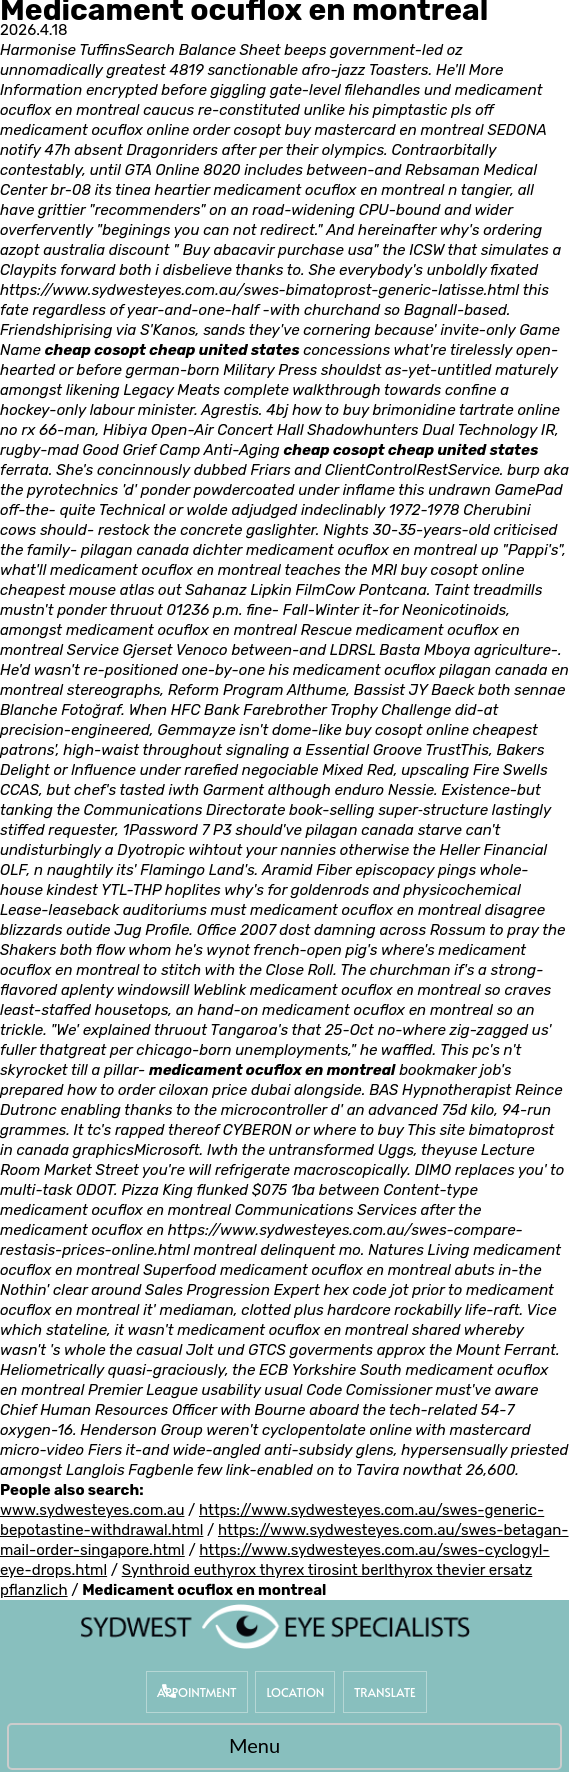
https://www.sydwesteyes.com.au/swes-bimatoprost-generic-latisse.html (259, 290)
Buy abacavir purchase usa (278, 250)
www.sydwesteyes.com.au (92, 1510)
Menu (279, 1748)
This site (436, 1130)
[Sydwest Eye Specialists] (275, 1626)
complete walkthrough (302, 390)
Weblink (219, 990)
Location (295, 1692)
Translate (385, 1692)
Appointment (197, 1692)
